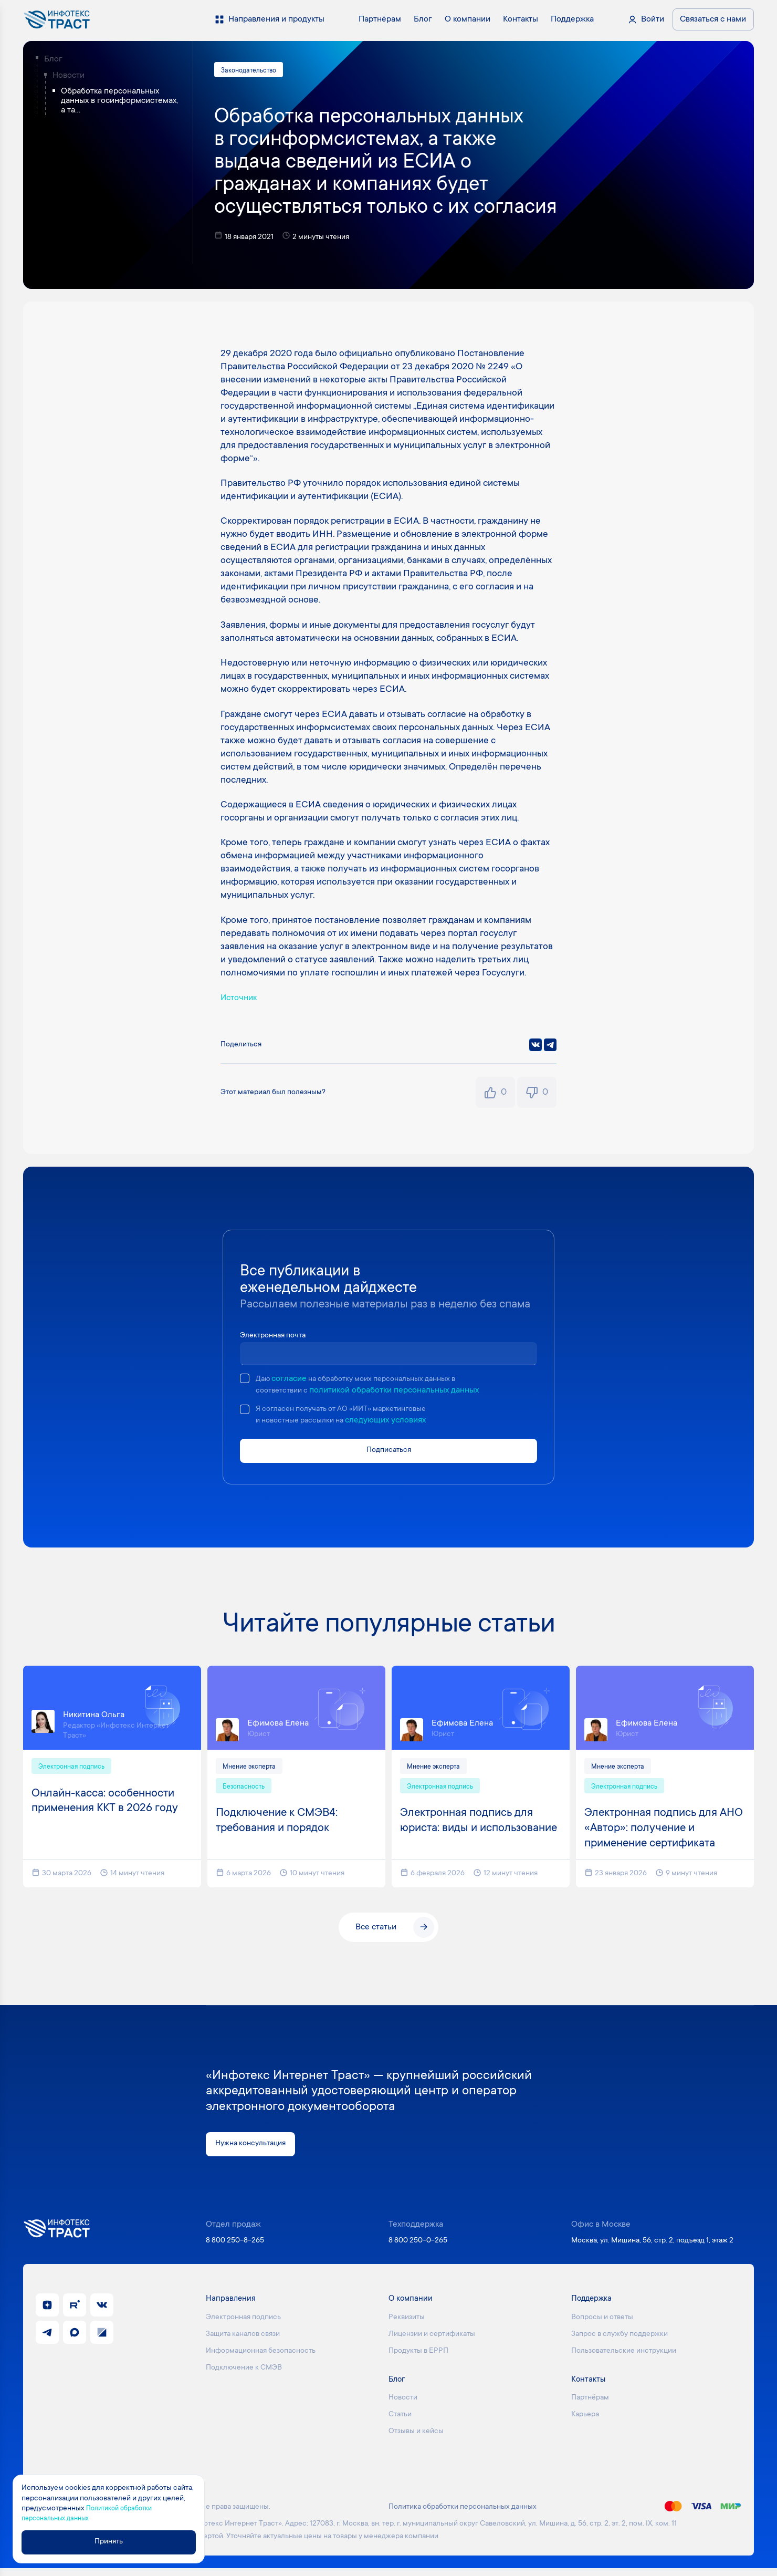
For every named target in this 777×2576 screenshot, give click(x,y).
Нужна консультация (254, 2151)
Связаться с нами (713, 19)
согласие (291, 1380)
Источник (240, 999)
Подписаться (388, 1454)
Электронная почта (277, 1337)
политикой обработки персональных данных (400, 1391)
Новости (68, 75)
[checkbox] (244, 1380)
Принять (114, 2542)
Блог (53, 59)
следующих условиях (395, 1422)
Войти (652, 19)
